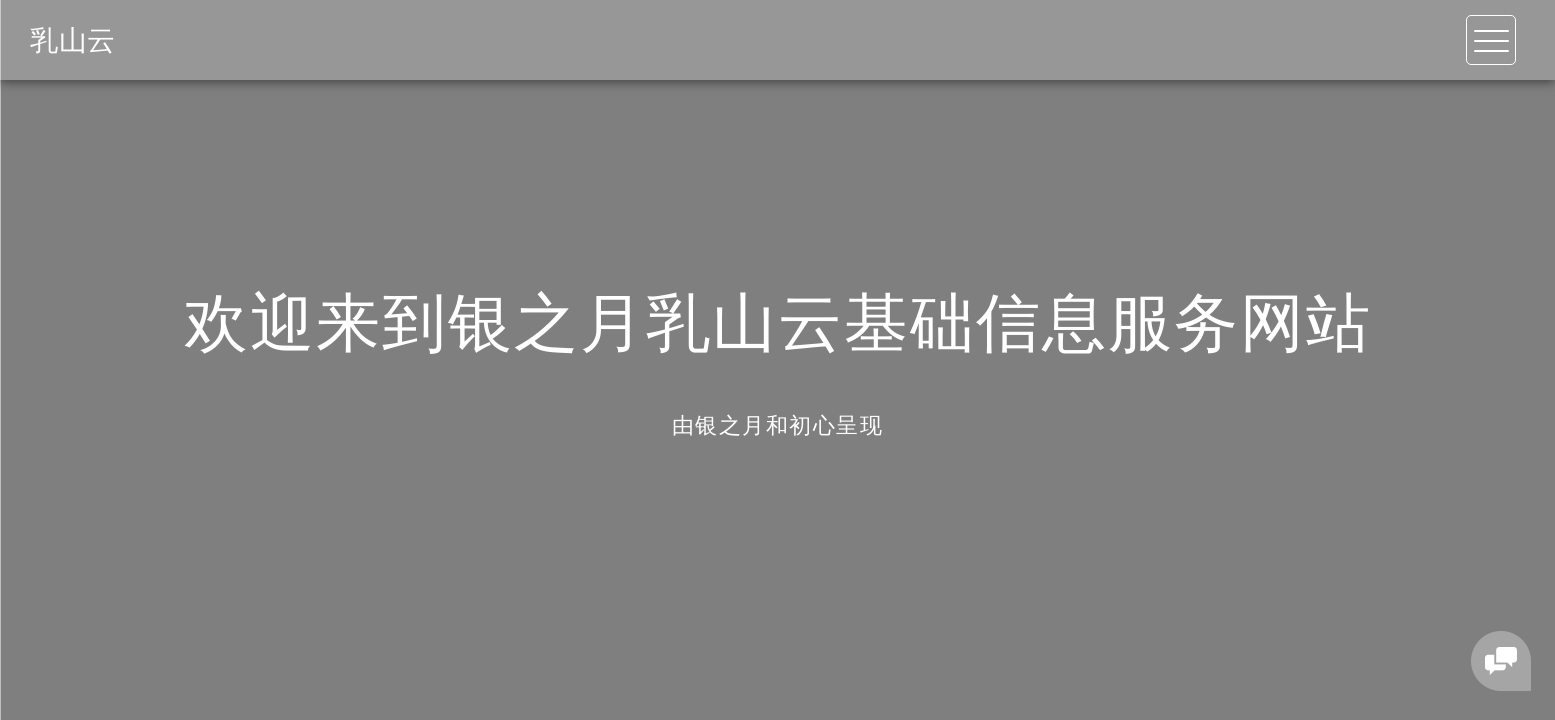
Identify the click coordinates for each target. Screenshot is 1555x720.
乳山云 (73, 40)
